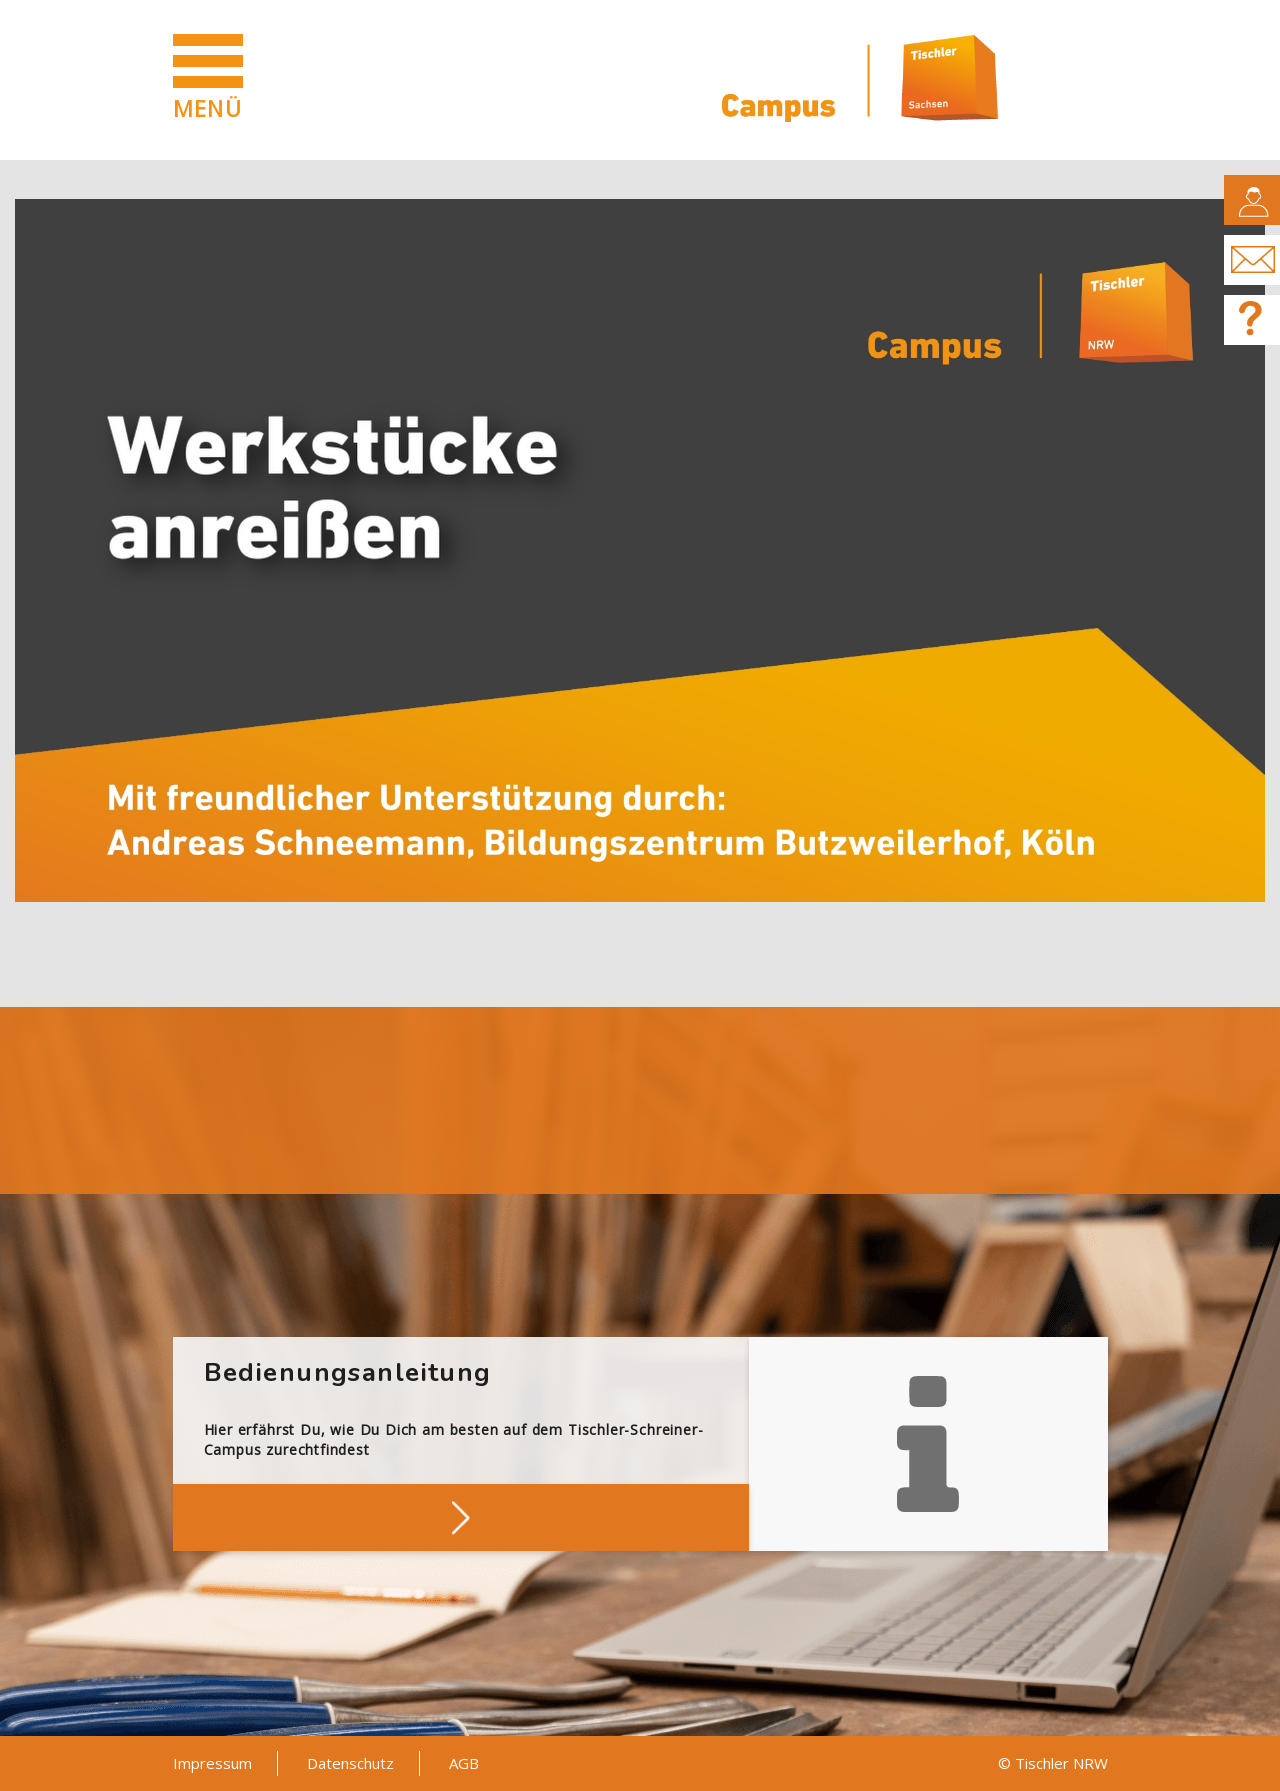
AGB (464, 1763)
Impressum (212, 1763)
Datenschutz (350, 1763)
